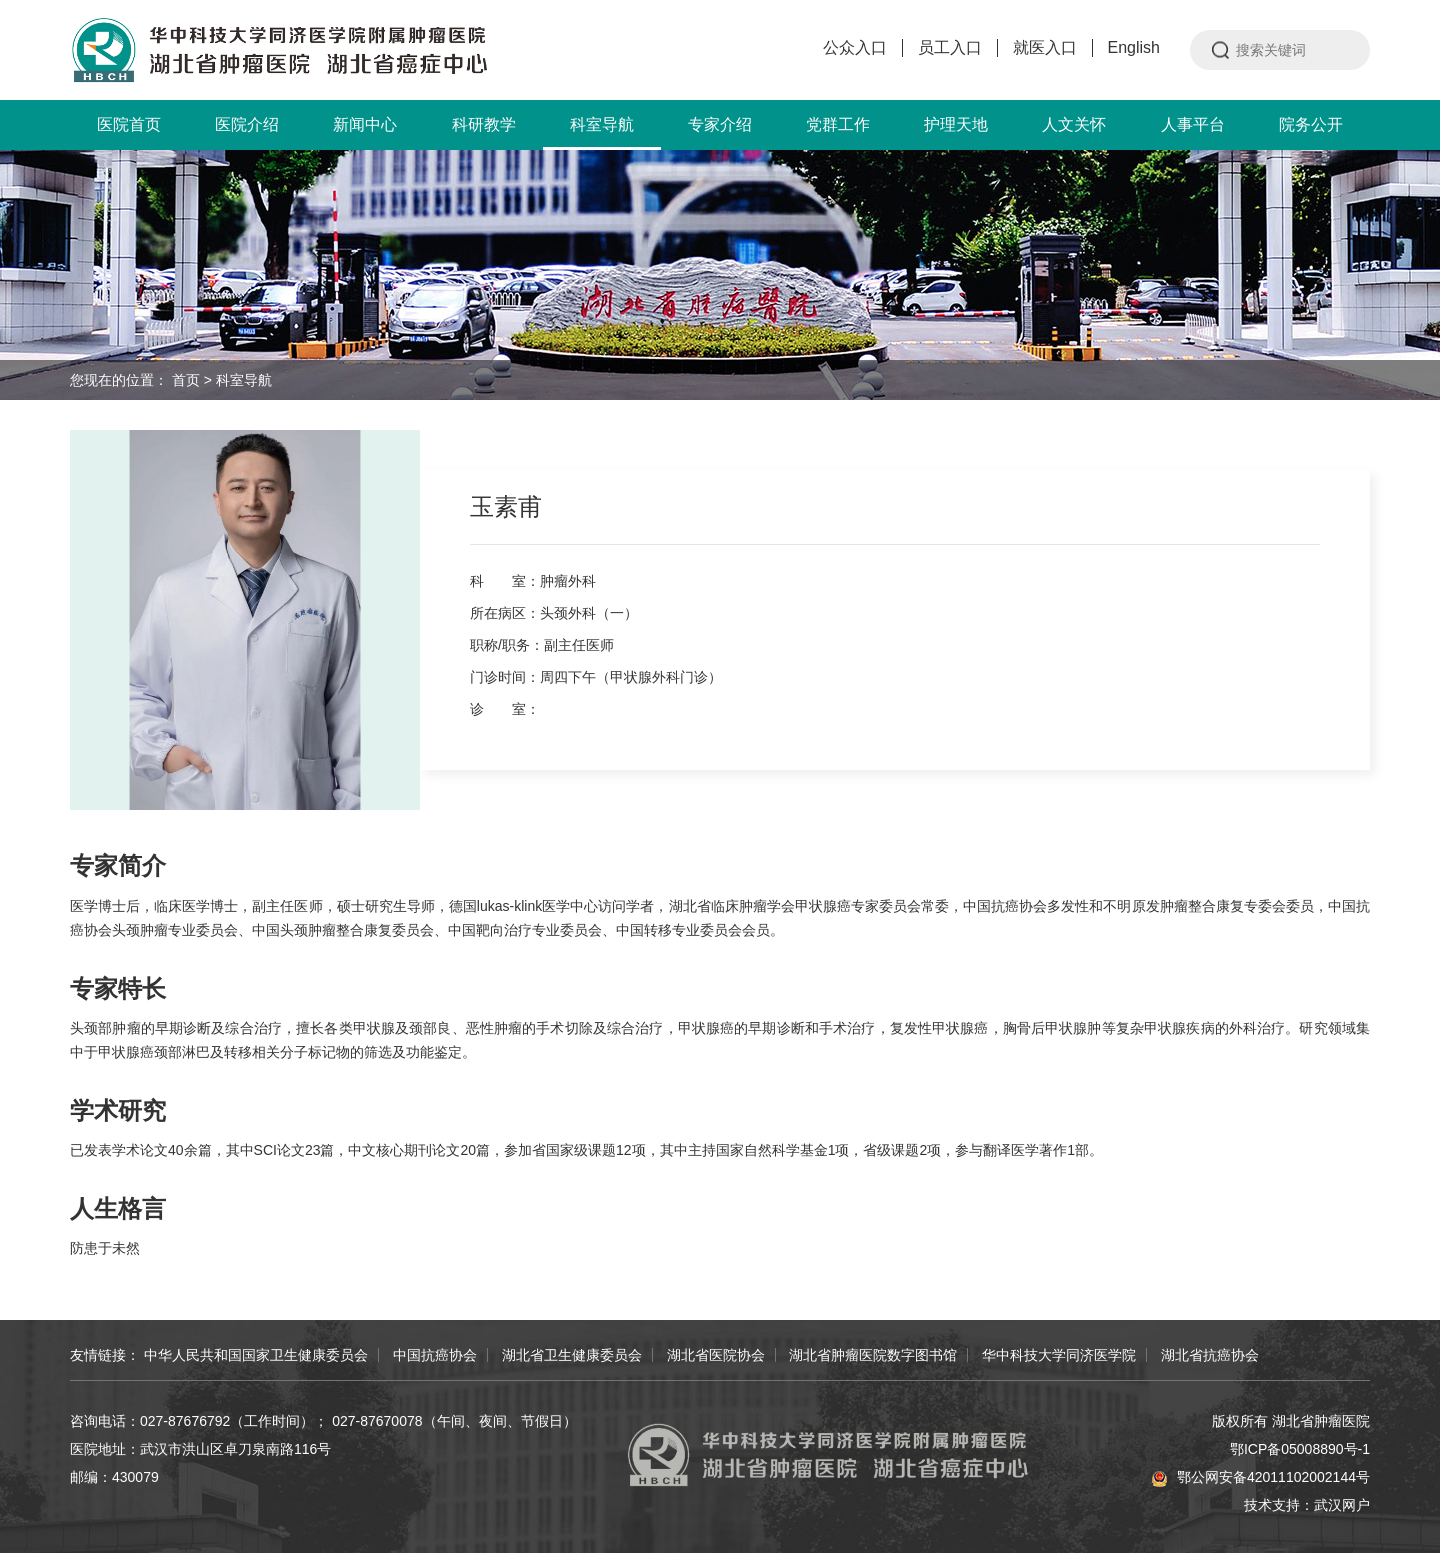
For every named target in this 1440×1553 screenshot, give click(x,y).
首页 (186, 380)
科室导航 (602, 133)
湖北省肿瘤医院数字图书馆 (873, 1355)
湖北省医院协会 (716, 1355)
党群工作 (838, 124)
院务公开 (1311, 124)
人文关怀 (1074, 124)
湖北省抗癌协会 (1210, 1355)
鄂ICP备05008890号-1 (1300, 1449)
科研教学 (484, 124)
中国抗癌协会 (435, 1355)
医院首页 (129, 124)
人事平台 (1193, 124)
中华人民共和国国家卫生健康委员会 (256, 1355)
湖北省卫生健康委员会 (572, 1355)
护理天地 (956, 124)
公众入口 (855, 47)
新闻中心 (365, 124)
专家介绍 (720, 124)
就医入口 (1045, 47)
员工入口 (950, 47)
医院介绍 (247, 124)
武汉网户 (1342, 1505)
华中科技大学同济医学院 (1059, 1355)
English (1134, 47)
